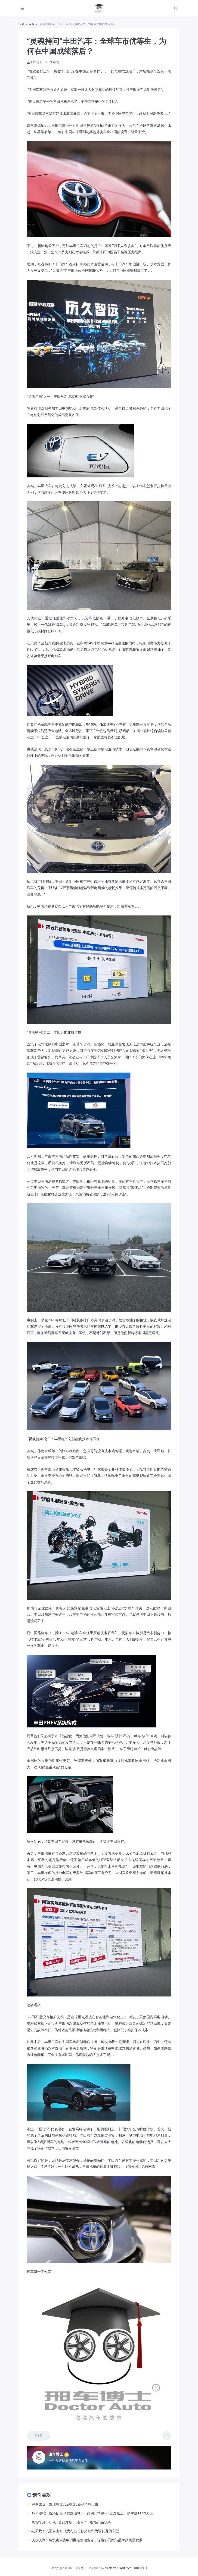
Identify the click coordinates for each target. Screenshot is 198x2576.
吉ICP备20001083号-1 (134, 2568)
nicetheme (111, 2568)
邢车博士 (35, 62)
